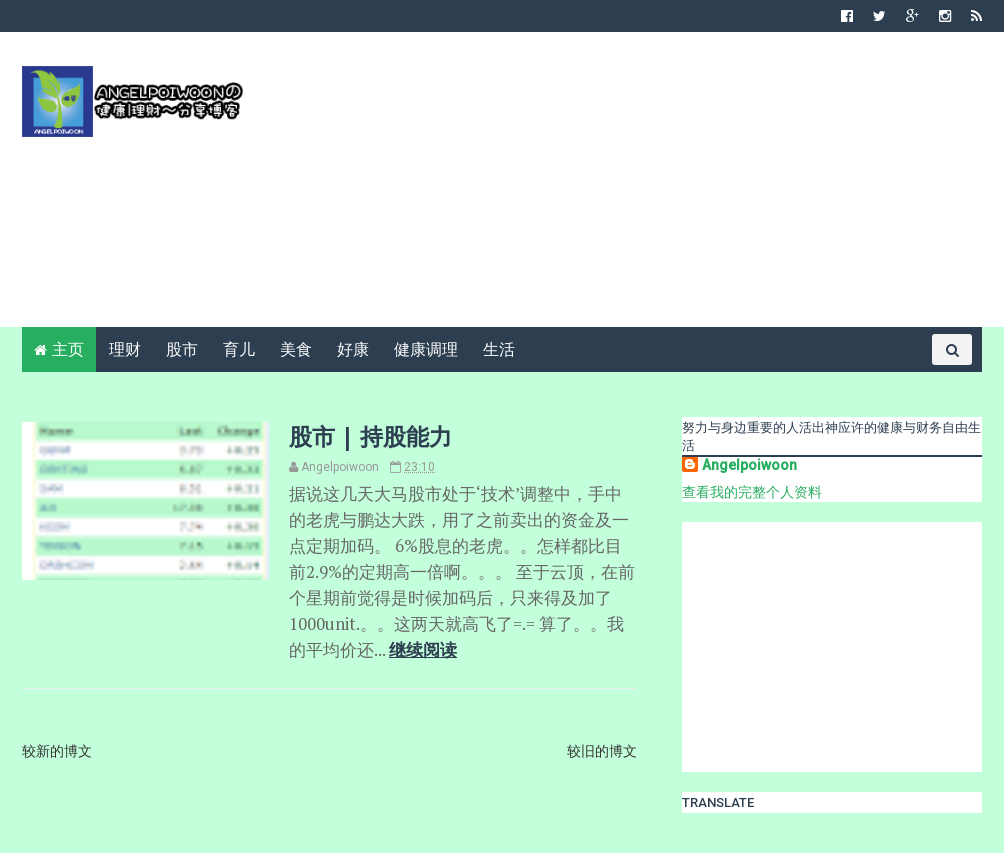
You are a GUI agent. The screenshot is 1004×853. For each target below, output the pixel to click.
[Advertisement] (617, 187)
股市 (182, 349)
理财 (125, 349)
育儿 (239, 349)
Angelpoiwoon (749, 465)
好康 (353, 349)
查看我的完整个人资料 (752, 492)
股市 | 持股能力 (370, 436)
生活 (499, 349)
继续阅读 (423, 650)
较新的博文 (57, 751)
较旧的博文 (602, 751)
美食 (296, 349)
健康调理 (426, 349)
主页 (68, 349)
